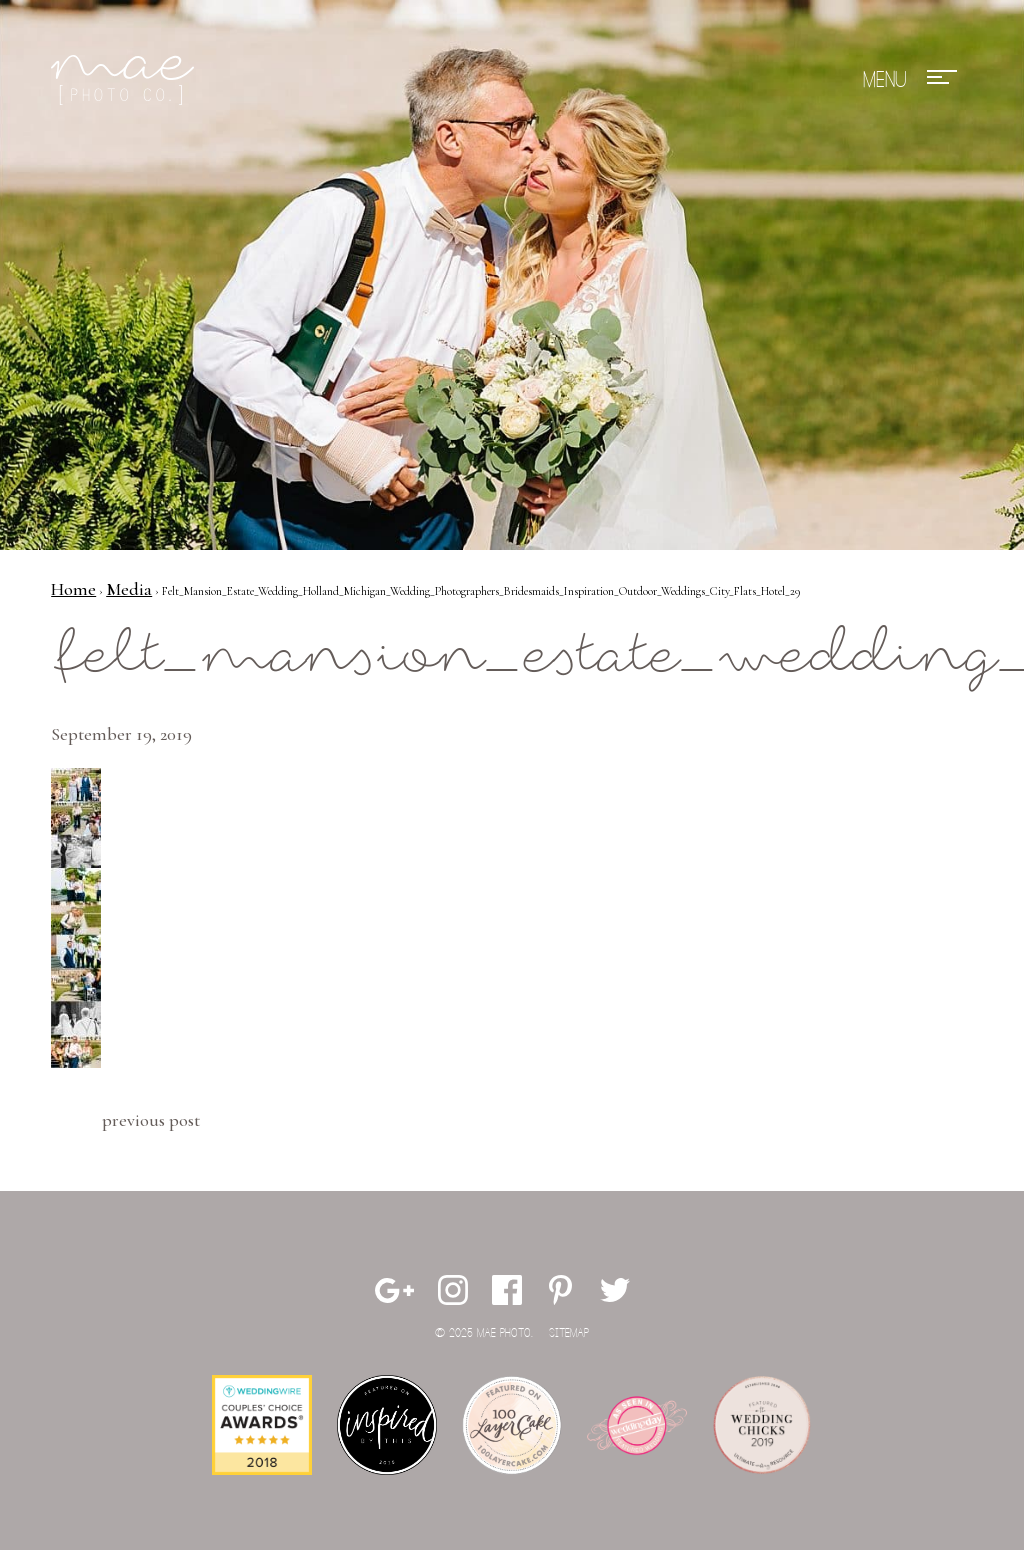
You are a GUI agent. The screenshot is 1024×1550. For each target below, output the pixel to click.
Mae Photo (126, 80)
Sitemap (569, 1333)
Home (73, 589)
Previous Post (151, 1120)
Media (129, 589)
